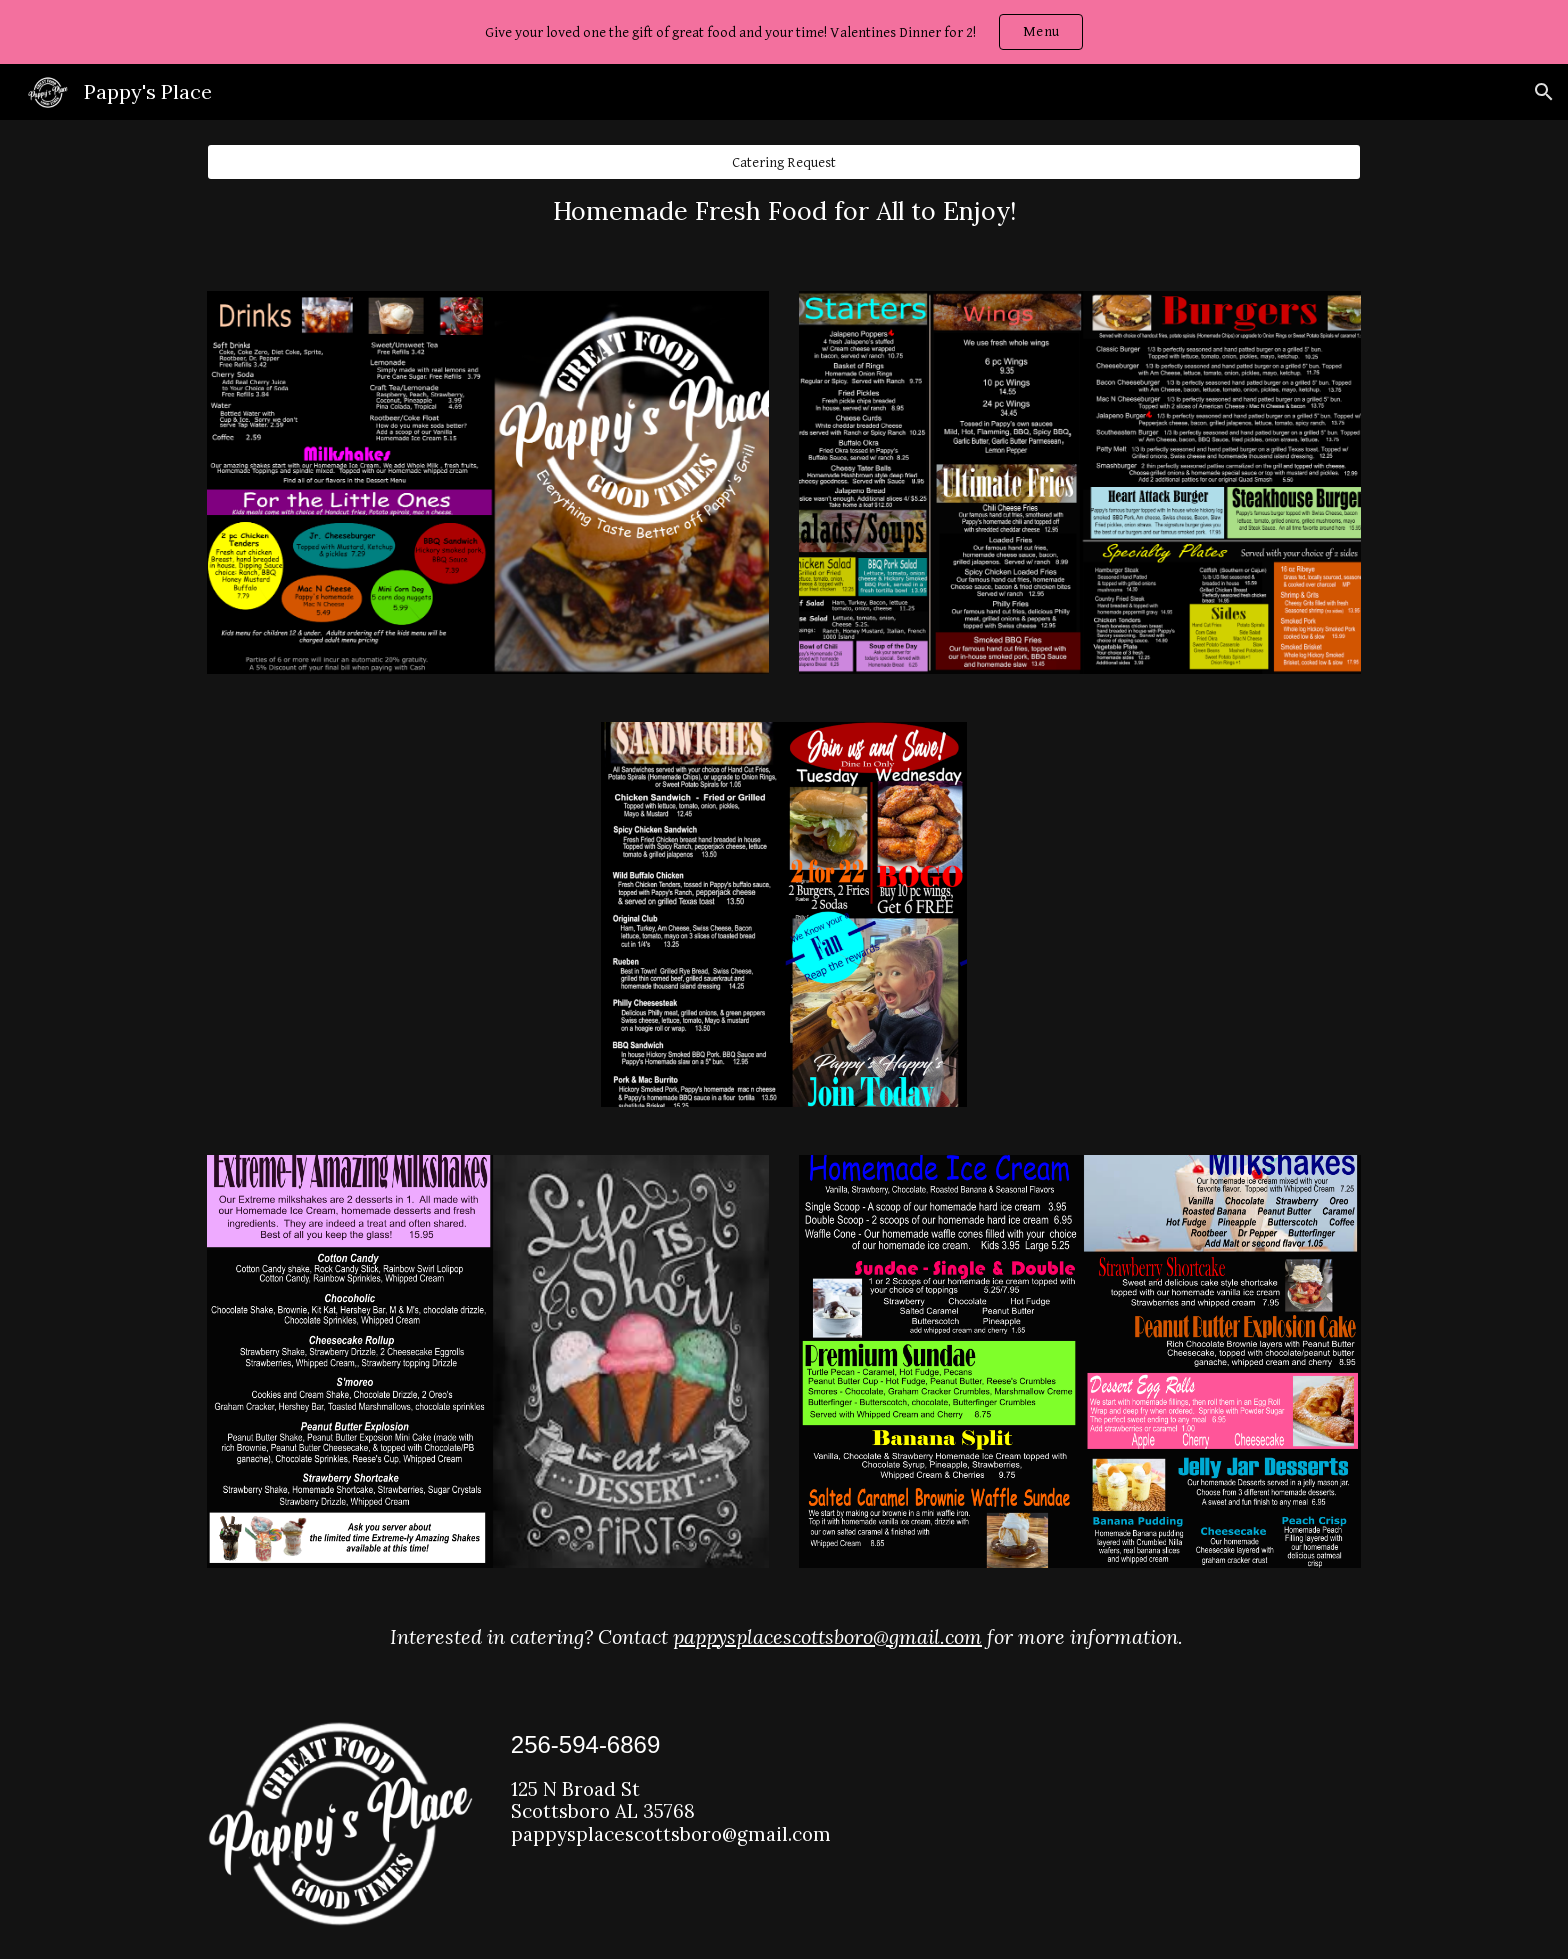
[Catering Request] (784, 162)
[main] (784, 211)
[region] (784, 32)
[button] (1544, 92)
